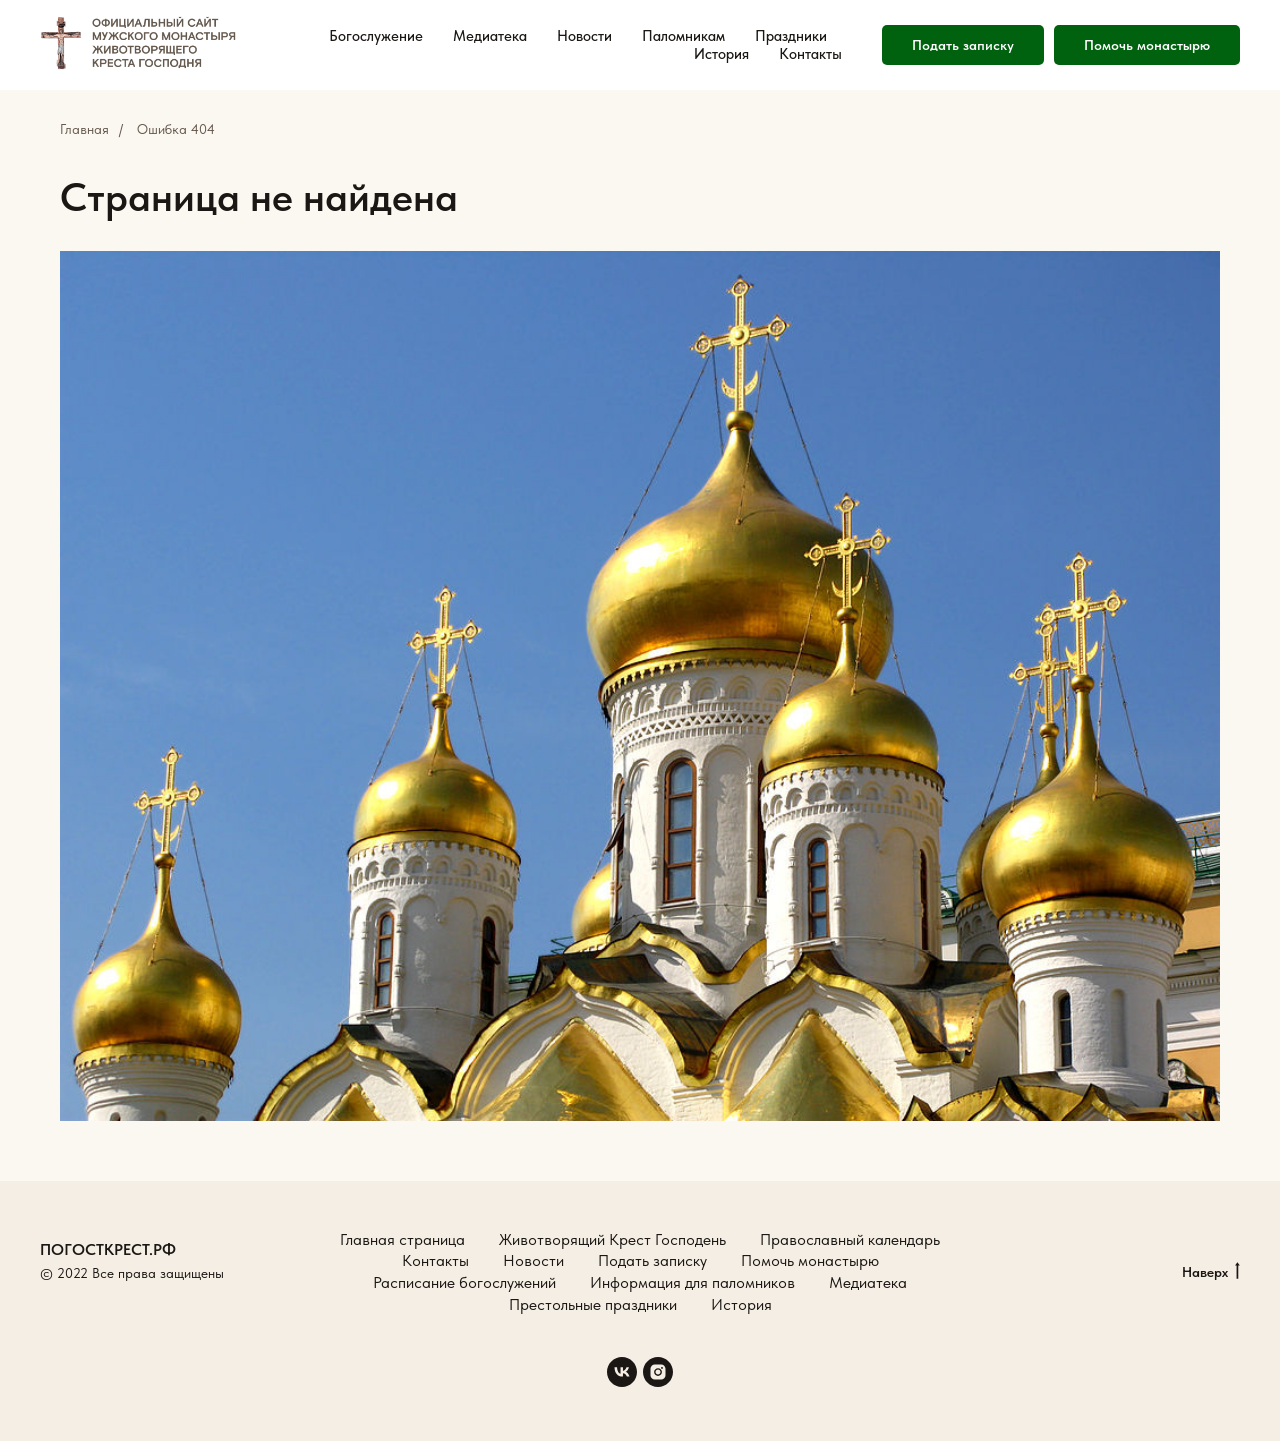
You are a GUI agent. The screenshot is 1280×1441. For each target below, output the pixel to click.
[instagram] (658, 1372)
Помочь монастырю (1147, 45)
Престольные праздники (593, 1304)
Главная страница (402, 1239)
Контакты (810, 54)
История (721, 54)
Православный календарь (850, 1239)
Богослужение (376, 36)
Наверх (1211, 1273)
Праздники (791, 36)
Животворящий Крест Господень (612, 1239)
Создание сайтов (92, 1296)
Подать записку (963, 45)
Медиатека (490, 36)
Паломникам (683, 36)
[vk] (622, 1372)
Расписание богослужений (464, 1282)
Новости (584, 36)
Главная (84, 129)
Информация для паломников (692, 1282)
